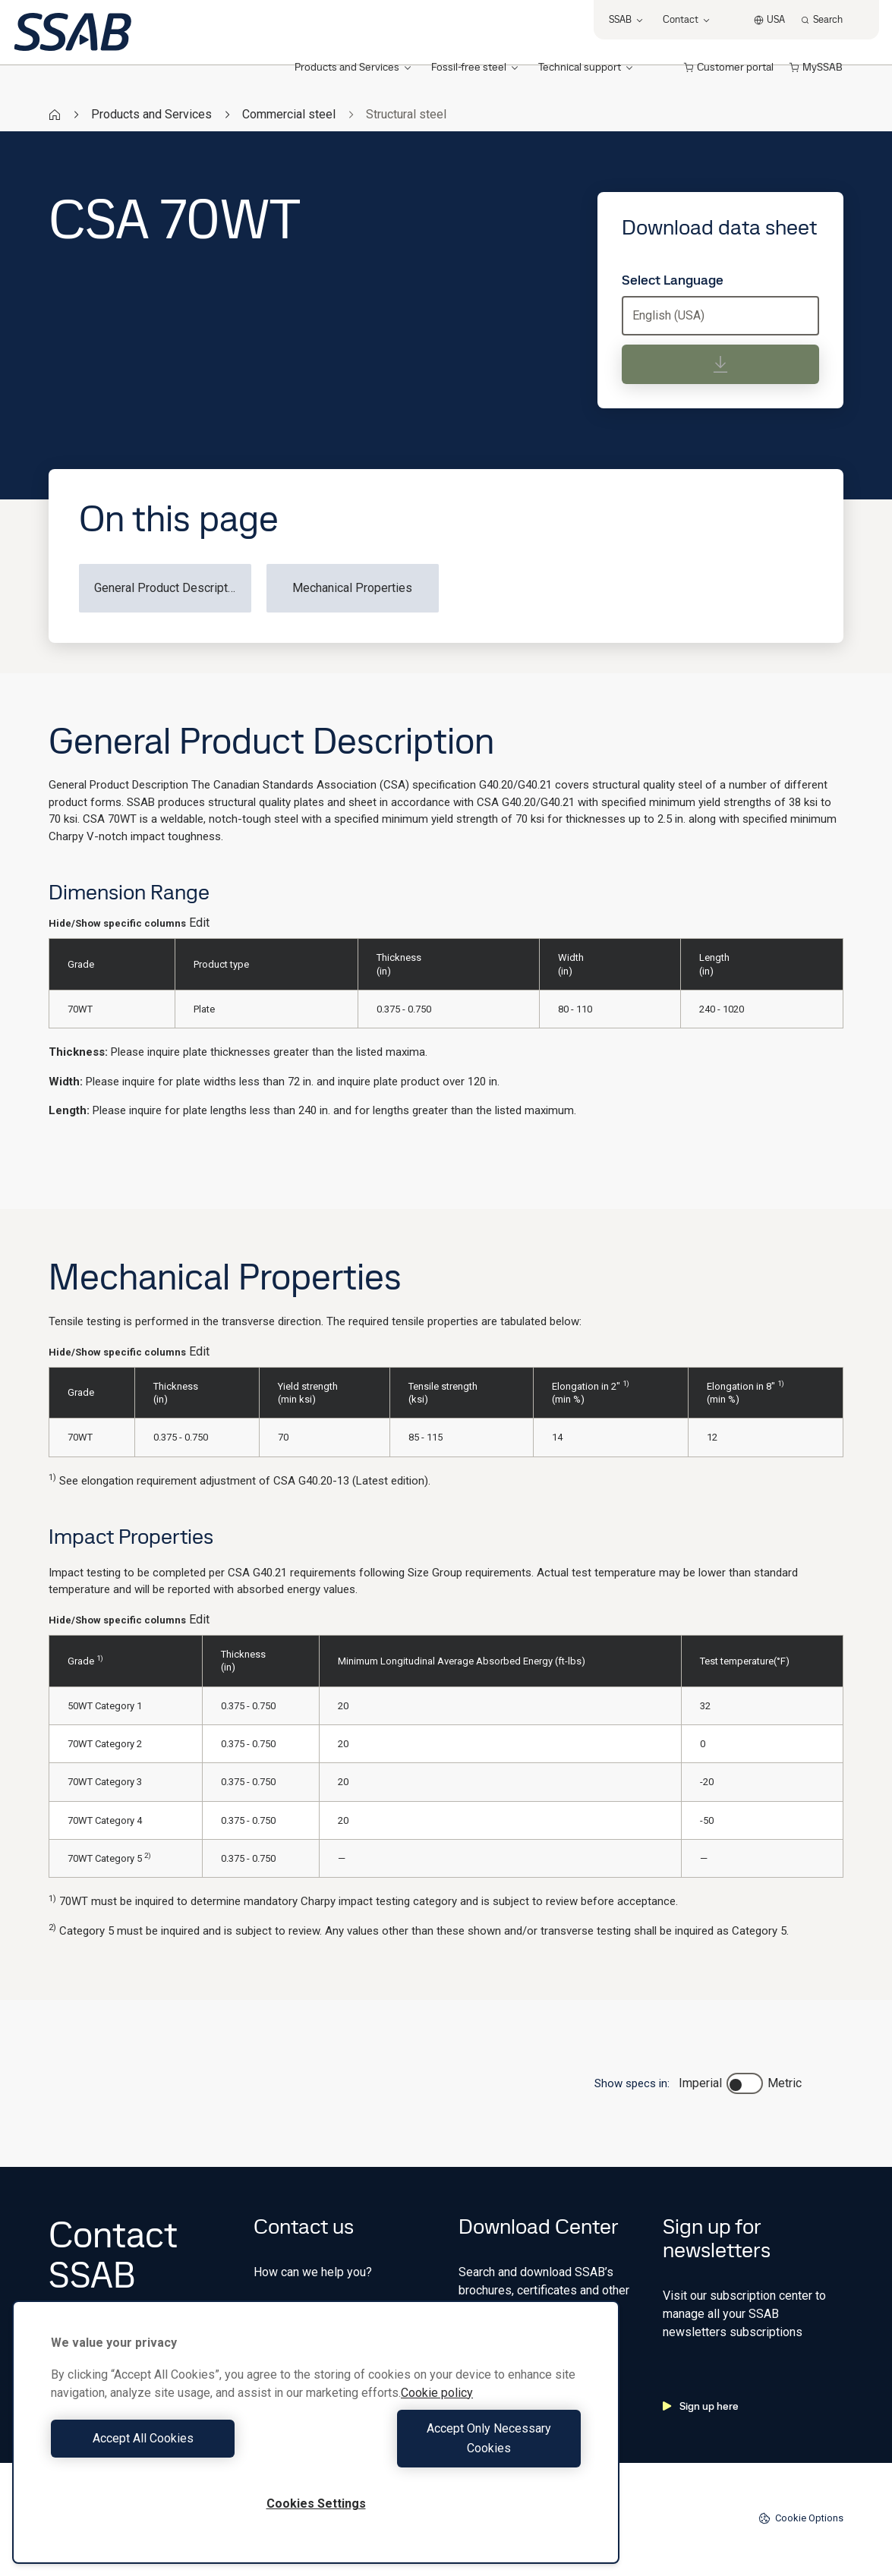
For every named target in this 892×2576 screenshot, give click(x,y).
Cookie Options (800, 2518)
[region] (315, 2442)
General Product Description (169, 588)
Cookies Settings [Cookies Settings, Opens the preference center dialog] (316, 2503)
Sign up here (701, 2406)
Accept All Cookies (179, 2448)
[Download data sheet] (720, 364)
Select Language (672, 280)
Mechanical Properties (352, 588)
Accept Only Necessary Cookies (452, 2448)
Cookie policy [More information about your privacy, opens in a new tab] (437, 2412)
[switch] (745, 2083)
